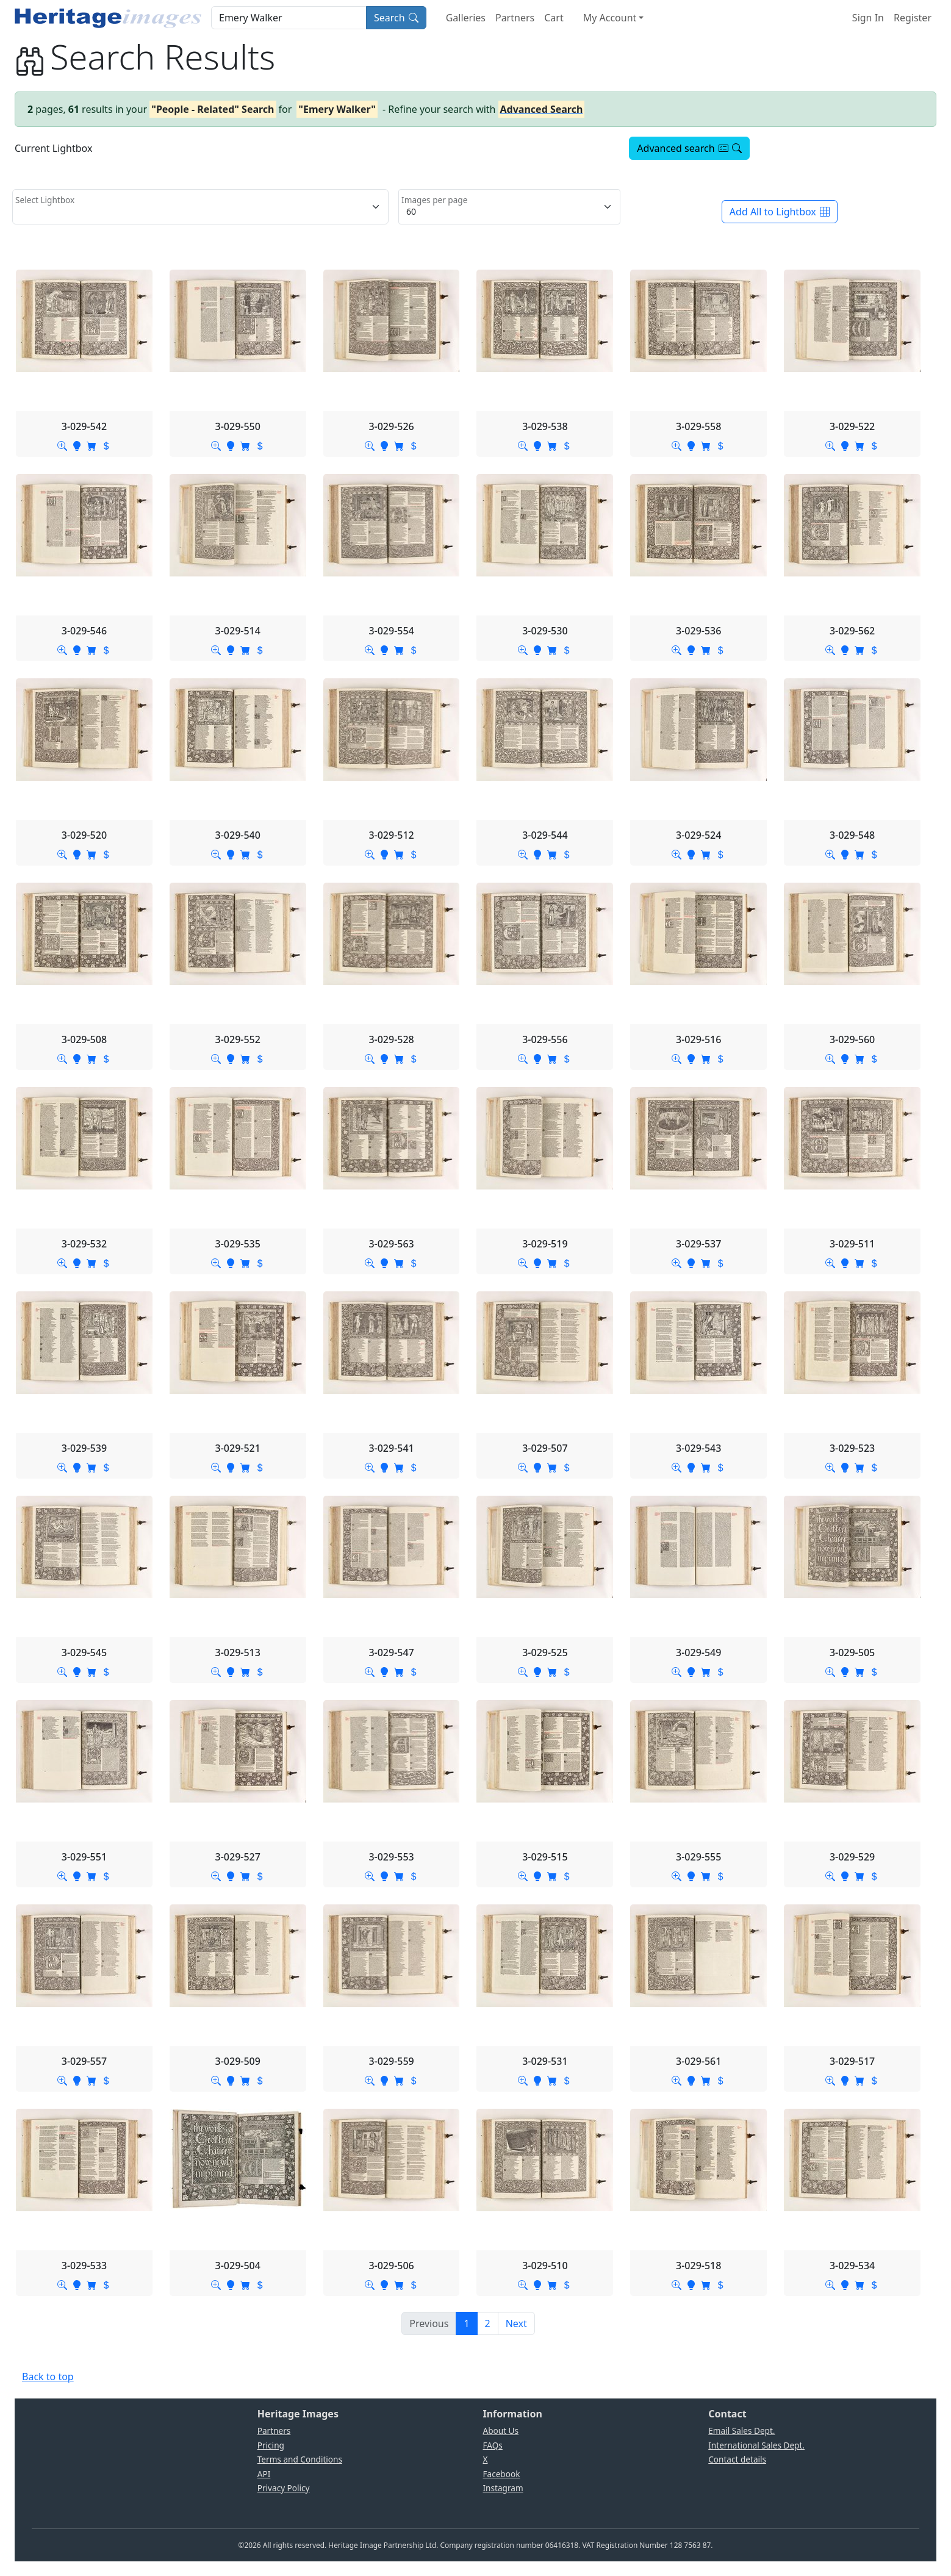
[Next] (516, 2323)
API (264, 2474)
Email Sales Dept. (741, 2430)
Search (396, 17)
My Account (610, 17)
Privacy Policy (283, 2488)
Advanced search (689, 148)
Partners (514, 17)
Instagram (503, 2488)
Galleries (466, 17)
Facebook (501, 2474)
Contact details (737, 2459)
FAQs (493, 2445)
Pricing (270, 2445)
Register (912, 17)
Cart (553, 17)
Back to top (48, 2376)
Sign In (868, 17)
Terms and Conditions (299, 2459)
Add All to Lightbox (780, 211)
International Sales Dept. (756, 2445)
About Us (501, 2430)
